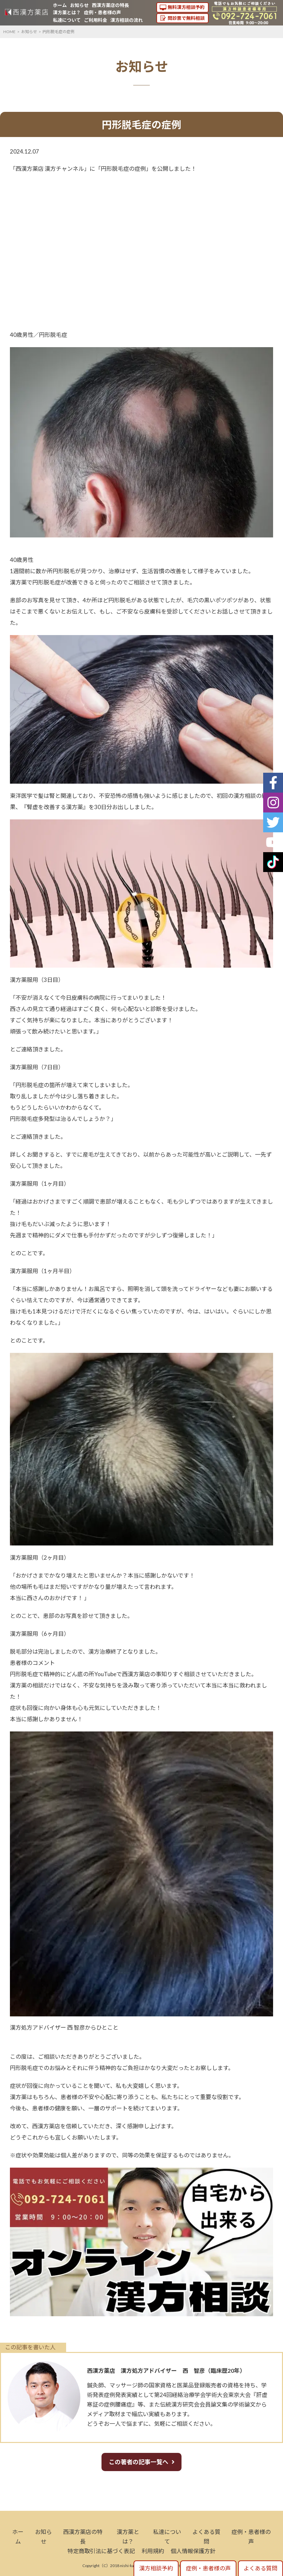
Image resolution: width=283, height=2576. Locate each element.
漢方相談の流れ (126, 20)
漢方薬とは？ (67, 12)
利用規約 (153, 2551)
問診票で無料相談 (186, 18)
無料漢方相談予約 (186, 7)
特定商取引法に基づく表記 (101, 2551)
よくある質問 (260, 2568)
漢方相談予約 (156, 2568)
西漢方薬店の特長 (110, 5)
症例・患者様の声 (102, 12)
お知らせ (79, 5)
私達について (67, 20)
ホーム (60, 5)
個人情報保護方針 (193, 2551)
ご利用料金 (95, 20)
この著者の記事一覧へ (138, 2461)
